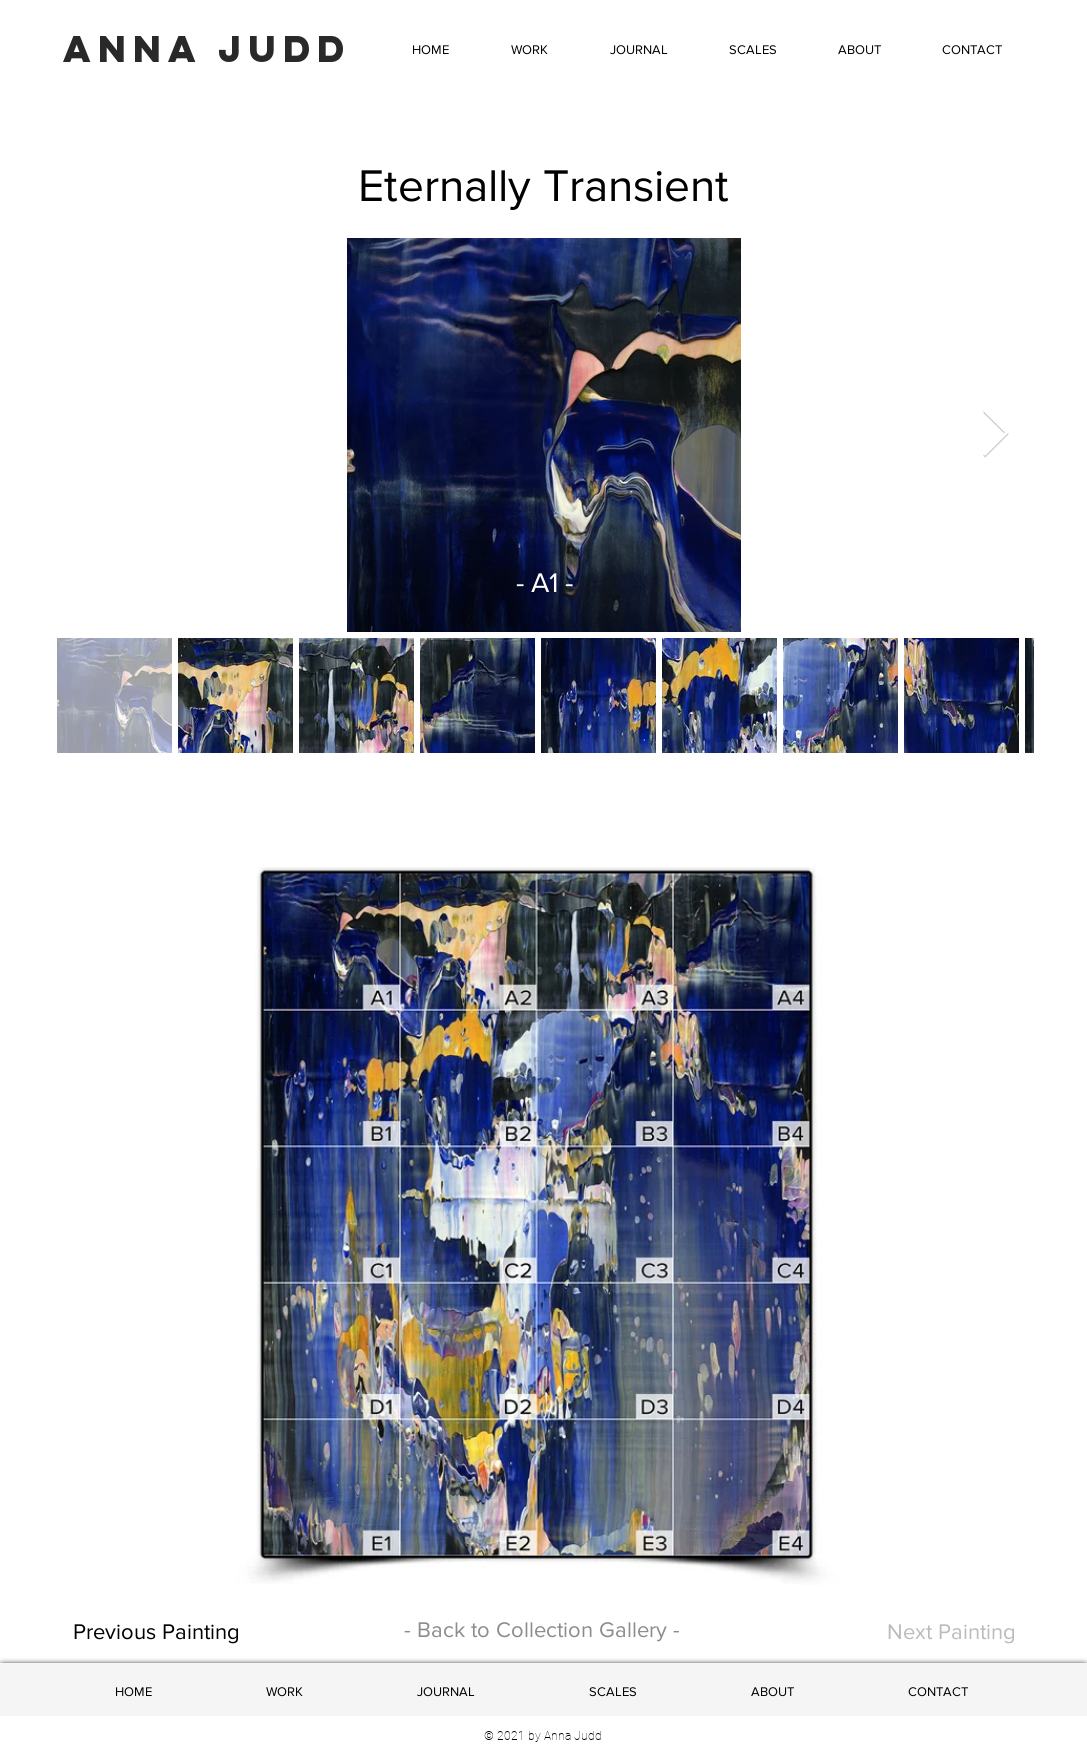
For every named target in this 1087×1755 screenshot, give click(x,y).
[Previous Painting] (226, 1632)
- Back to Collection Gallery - (542, 1629)
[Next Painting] (926, 1632)
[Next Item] (996, 435)
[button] (529, 50)
